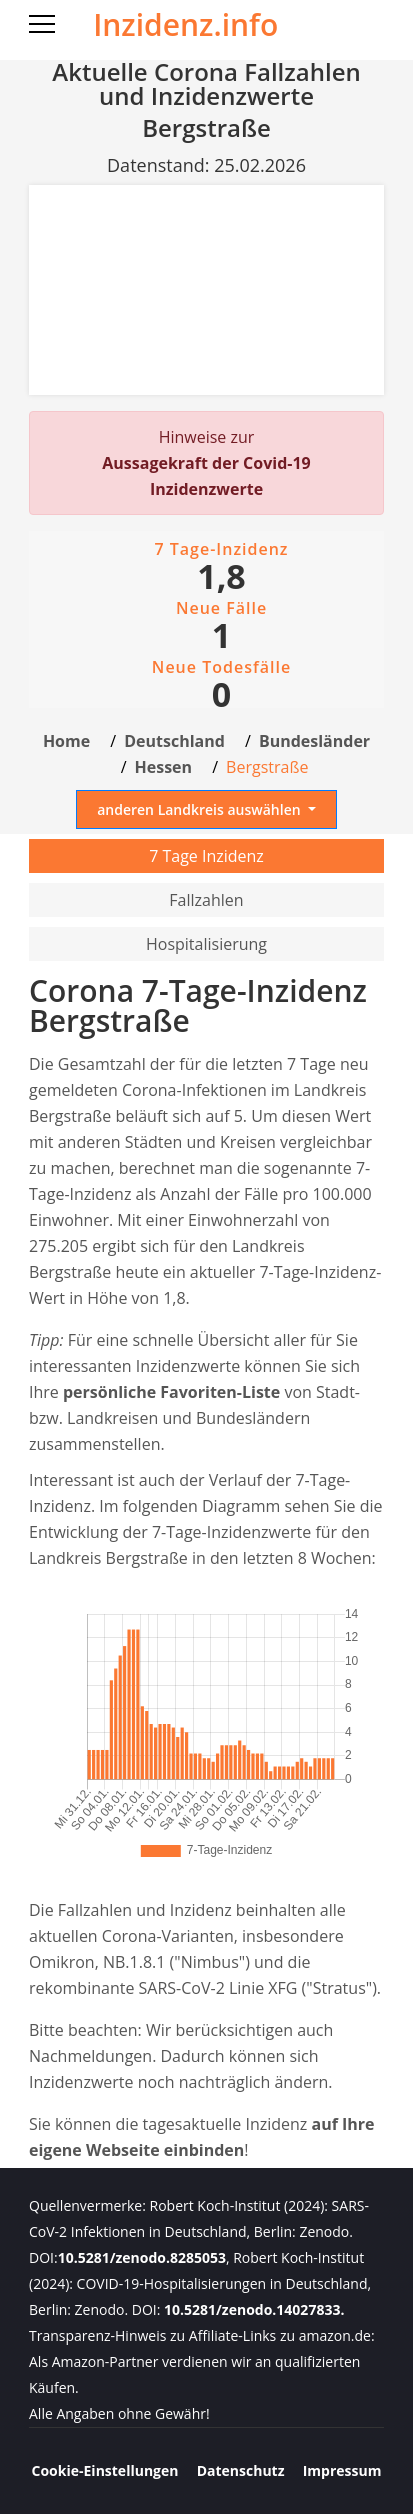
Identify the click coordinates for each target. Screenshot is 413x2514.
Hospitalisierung (206, 944)
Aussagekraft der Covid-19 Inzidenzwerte (206, 476)
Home (66, 741)
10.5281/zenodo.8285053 (142, 2257)
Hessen (164, 767)
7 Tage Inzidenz (206, 856)
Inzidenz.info (185, 25)
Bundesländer (314, 741)
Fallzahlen (206, 900)
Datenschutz (241, 2470)
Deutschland (174, 741)
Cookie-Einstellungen (105, 2470)
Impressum (342, 2470)
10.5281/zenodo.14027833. (254, 2309)
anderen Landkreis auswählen (200, 809)
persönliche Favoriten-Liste (171, 1392)
